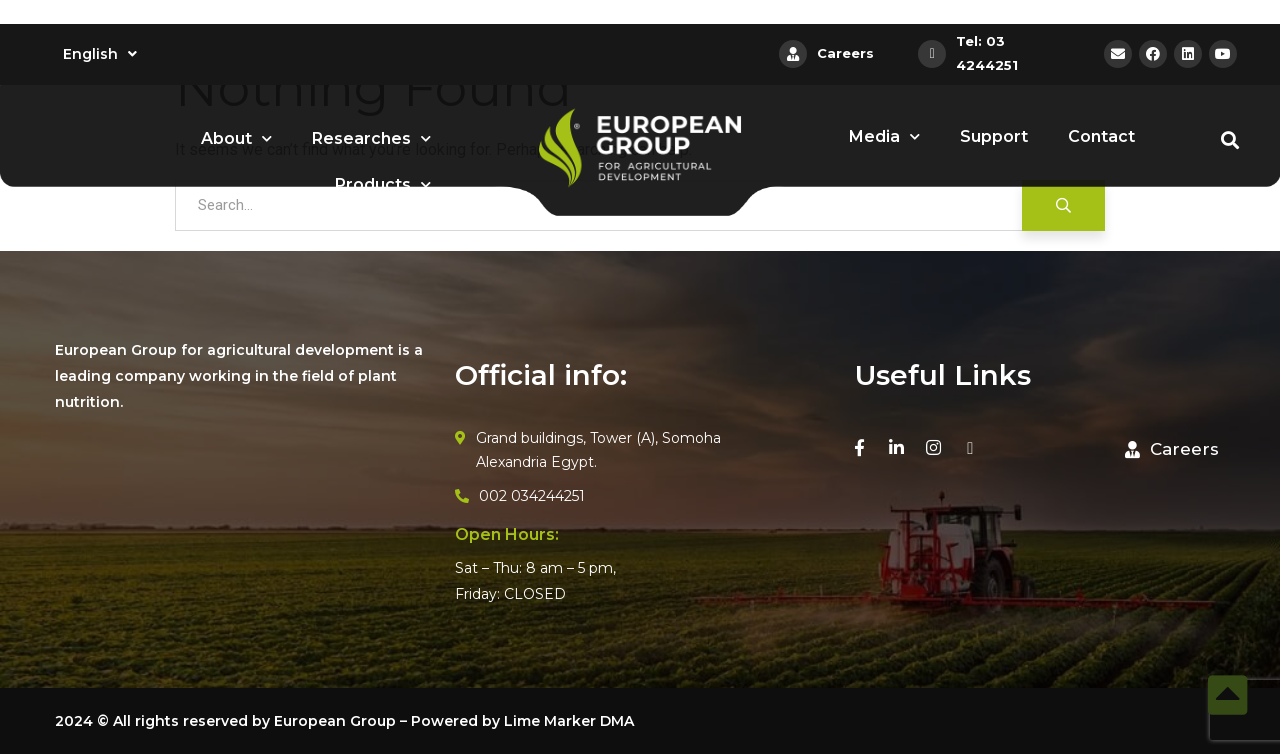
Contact (1101, 136)
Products (383, 184)
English (100, 54)
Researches (371, 138)
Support (994, 136)
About (236, 138)
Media (884, 136)
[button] (1172, 450)
